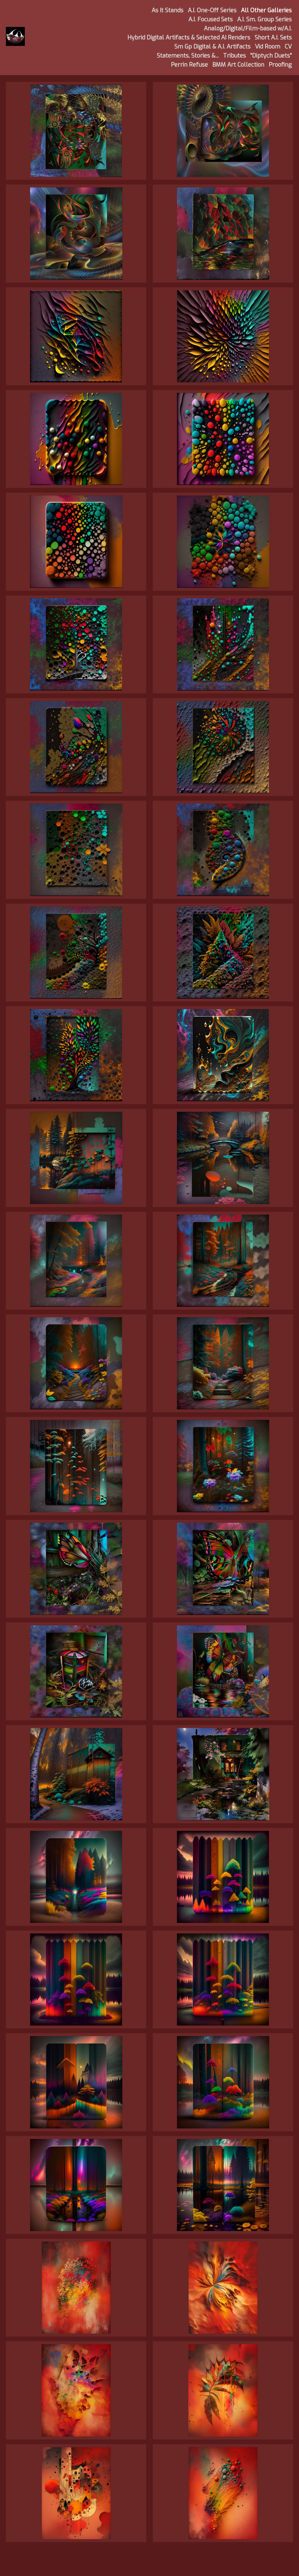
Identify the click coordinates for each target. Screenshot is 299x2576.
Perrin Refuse (189, 65)
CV (288, 47)
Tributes (234, 56)
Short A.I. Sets (273, 38)
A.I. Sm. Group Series (264, 19)
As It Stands (167, 10)
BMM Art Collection (238, 65)
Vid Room (267, 47)
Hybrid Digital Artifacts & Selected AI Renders (188, 38)
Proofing (280, 65)
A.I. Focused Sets (210, 19)
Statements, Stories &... (188, 56)
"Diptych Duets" (271, 56)
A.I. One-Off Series (212, 10)
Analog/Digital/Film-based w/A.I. (248, 28)
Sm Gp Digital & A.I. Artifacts (212, 47)
